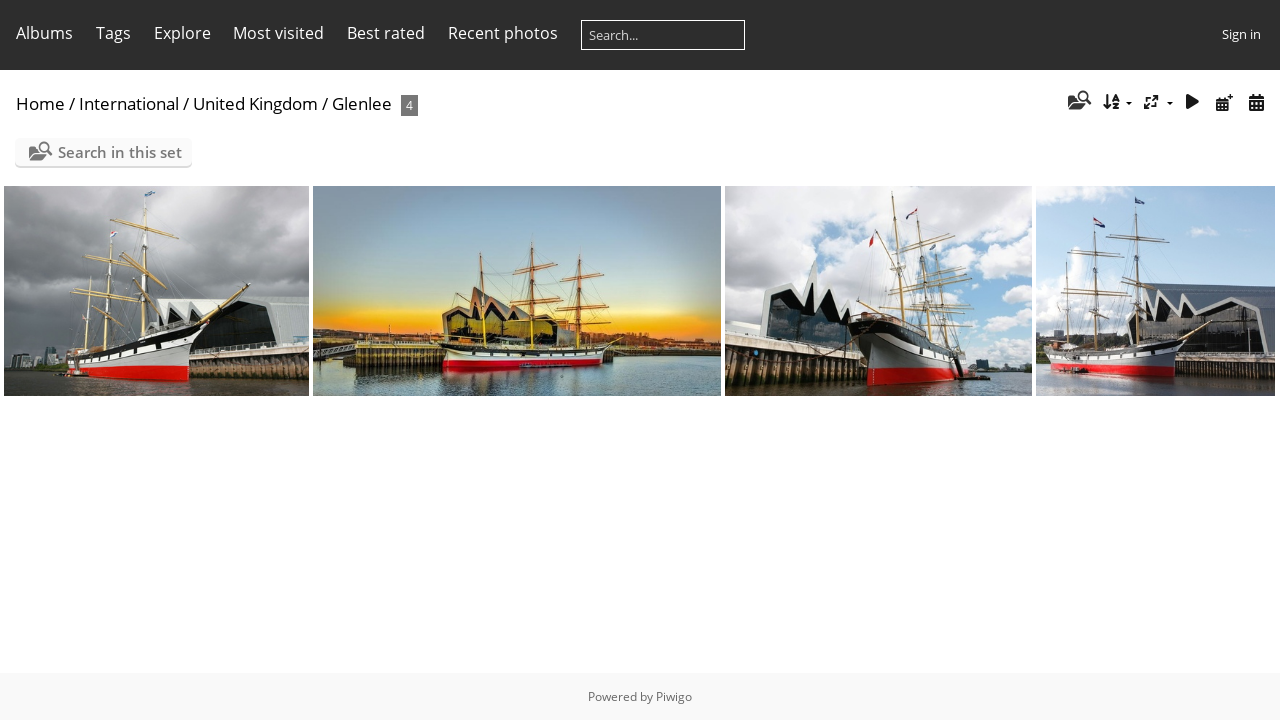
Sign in (1241, 34)
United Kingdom (255, 103)
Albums (44, 33)
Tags (113, 33)
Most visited (278, 33)
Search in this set (120, 152)
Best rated (386, 33)
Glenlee (362, 103)
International (129, 103)
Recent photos (503, 33)
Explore (182, 33)
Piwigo (674, 696)
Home (40, 103)
